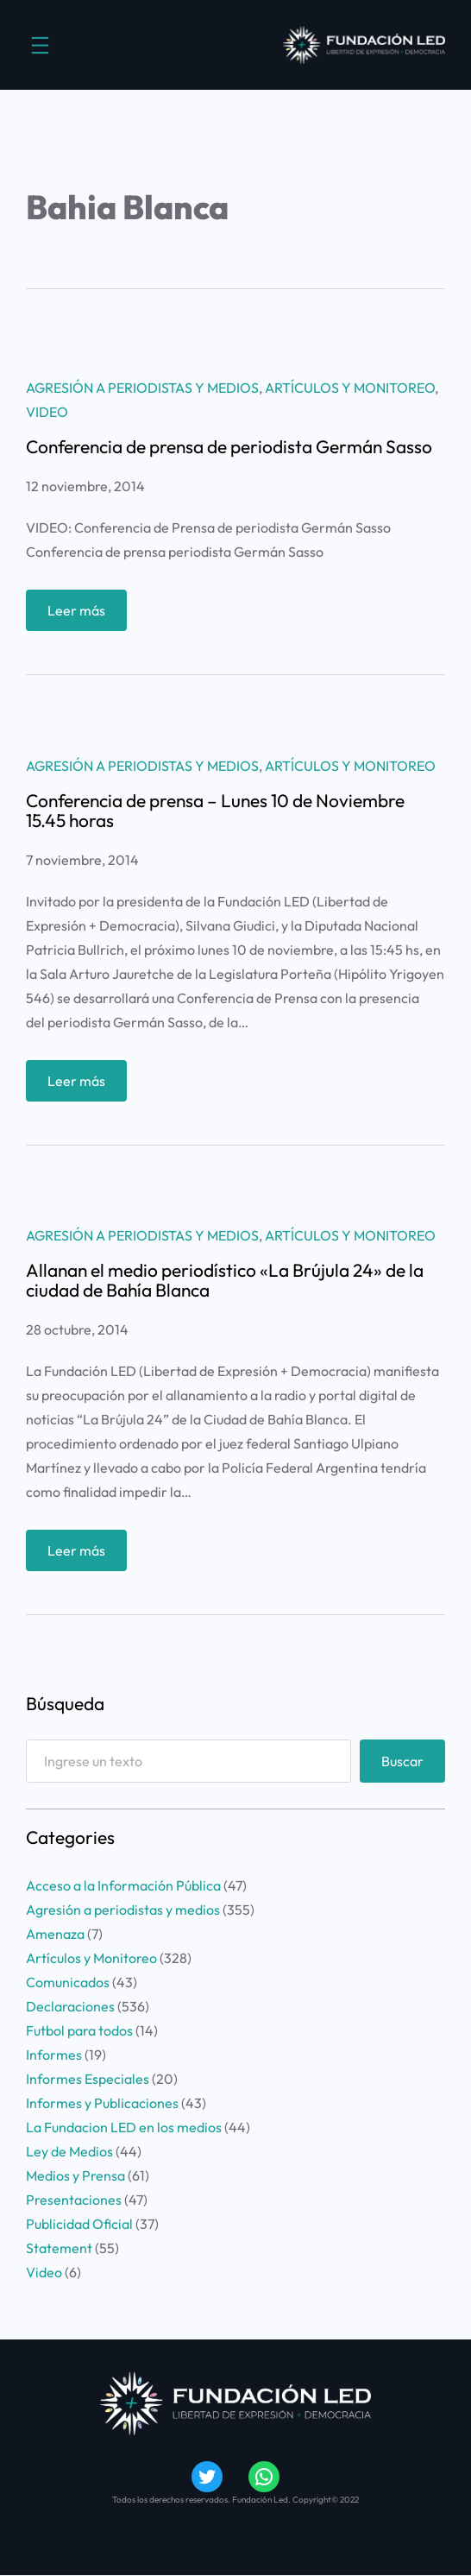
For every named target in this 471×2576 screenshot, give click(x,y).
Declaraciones (70, 2006)
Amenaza (55, 1933)
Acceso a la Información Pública (123, 1885)
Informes (54, 2054)
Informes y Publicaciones (102, 2103)
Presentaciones (74, 2199)
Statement (59, 2248)
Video (47, 411)
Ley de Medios (69, 2151)
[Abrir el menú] (40, 45)
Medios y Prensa (75, 2175)
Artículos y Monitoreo (350, 387)
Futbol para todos (79, 2030)
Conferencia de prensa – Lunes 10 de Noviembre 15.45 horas (215, 810)
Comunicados (68, 1982)
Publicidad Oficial (79, 2223)
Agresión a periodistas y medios (142, 387)
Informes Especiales (87, 2078)
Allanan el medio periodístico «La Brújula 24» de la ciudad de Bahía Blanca (225, 1280)
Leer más (81, 614)
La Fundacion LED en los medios (124, 2127)
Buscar (402, 1761)
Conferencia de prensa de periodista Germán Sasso (229, 447)
